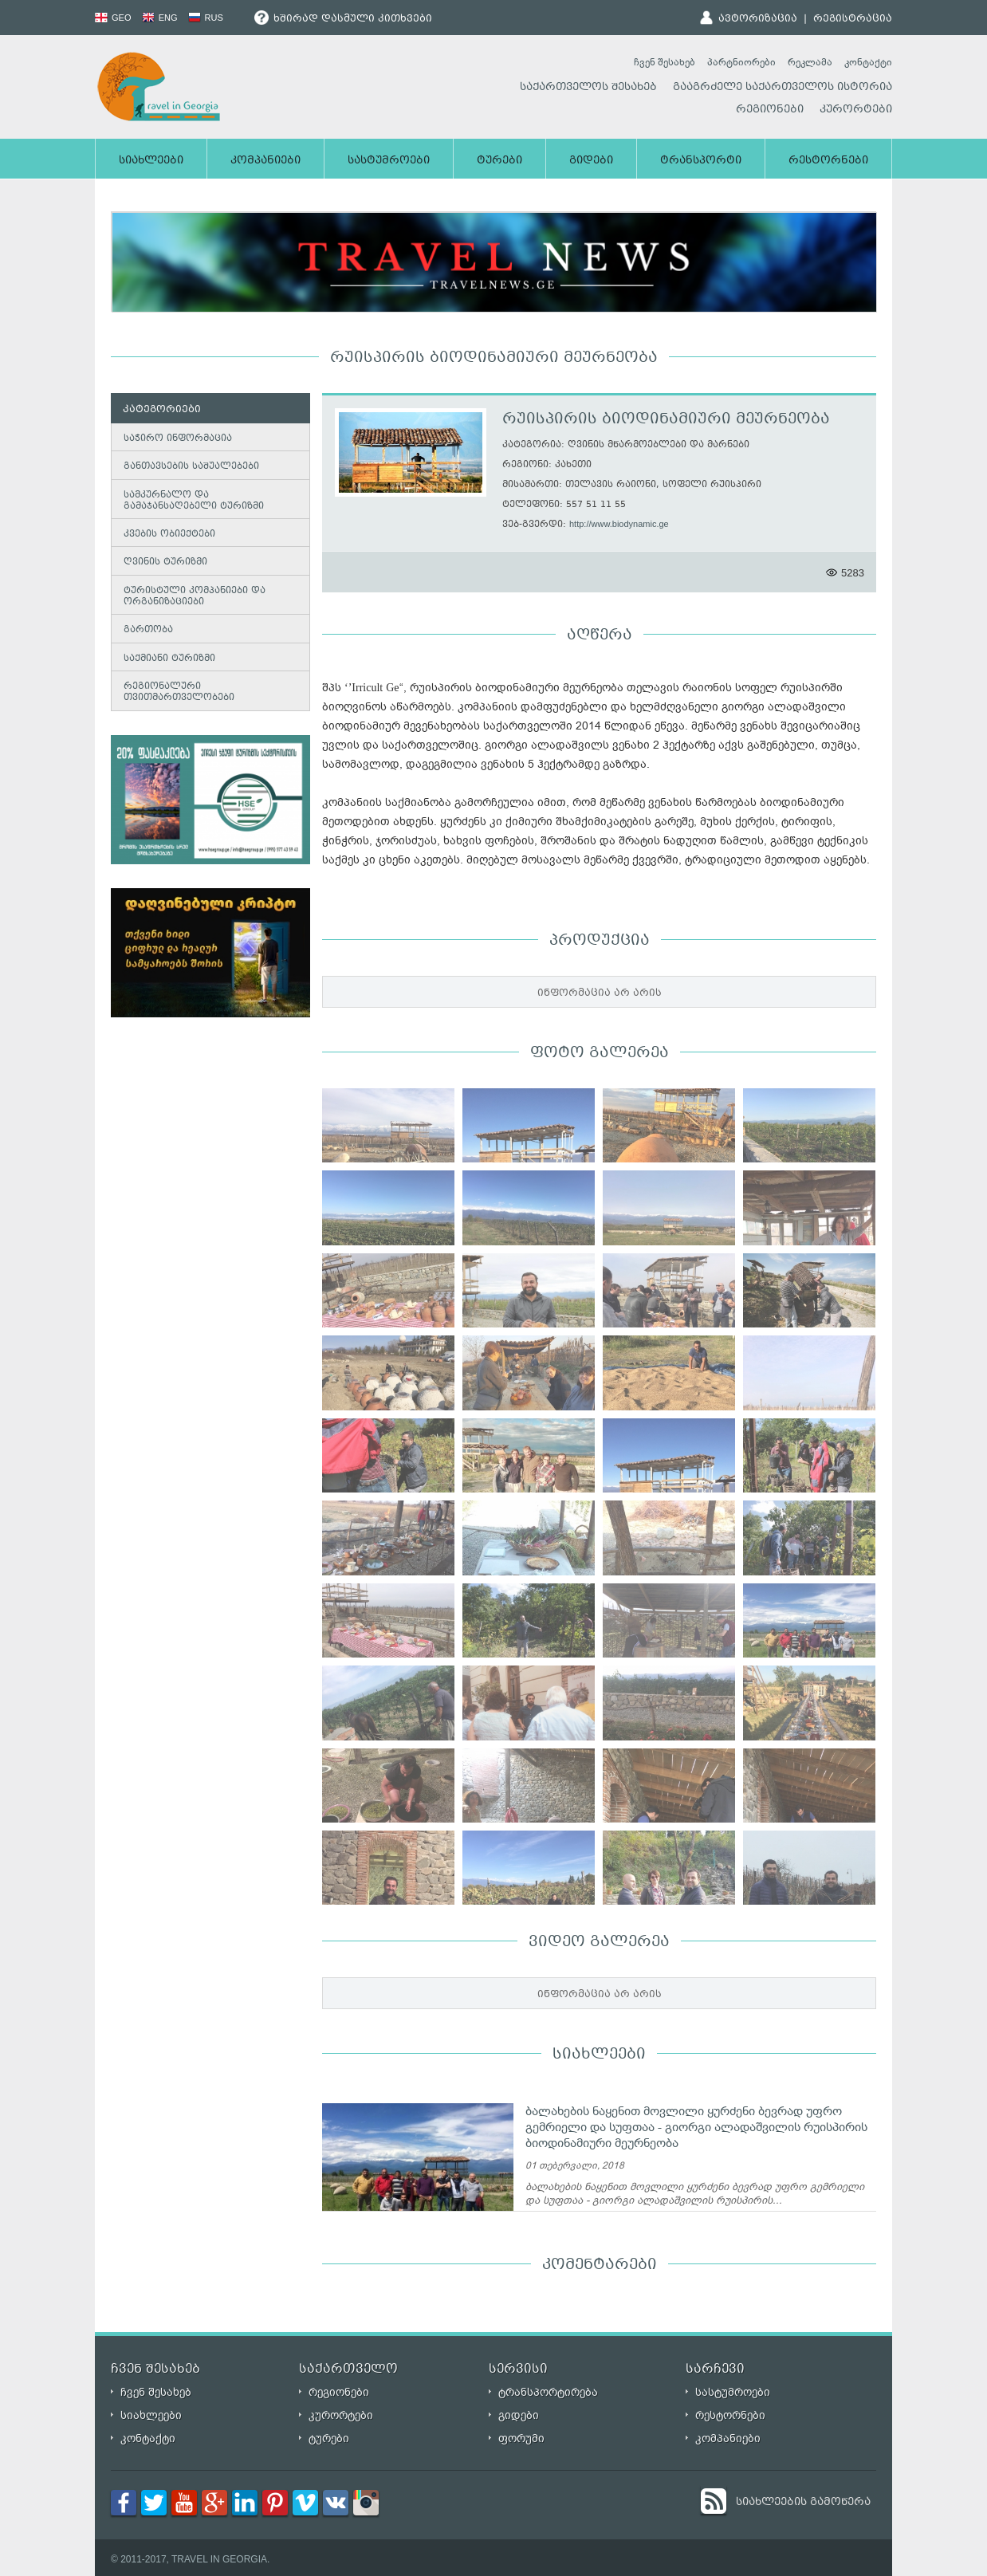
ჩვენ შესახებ (664, 62)
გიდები (591, 161)
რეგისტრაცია (852, 19)
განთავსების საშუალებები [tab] (188, 466)
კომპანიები (265, 161)
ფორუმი (521, 2438)
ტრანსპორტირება (548, 2392)
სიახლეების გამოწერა (803, 2503)
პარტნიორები (741, 62)
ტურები (499, 161)
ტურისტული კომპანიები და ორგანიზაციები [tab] (191, 596)
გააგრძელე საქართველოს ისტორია (782, 88)
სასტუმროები (389, 161)
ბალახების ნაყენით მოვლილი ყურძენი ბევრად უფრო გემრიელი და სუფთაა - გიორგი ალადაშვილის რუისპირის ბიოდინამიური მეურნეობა (696, 2127)
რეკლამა (810, 62)
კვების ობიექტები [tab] (166, 533)
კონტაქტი (868, 62)
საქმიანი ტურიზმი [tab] (166, 658)
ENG (160, 17)
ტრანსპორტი (700, 161)
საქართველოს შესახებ (588, 88)
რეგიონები (770, 110)
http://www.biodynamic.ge (619, 524)
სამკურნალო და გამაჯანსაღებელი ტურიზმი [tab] (190, 501)
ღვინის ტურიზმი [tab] (162, 562)
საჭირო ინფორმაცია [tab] (174, 438)
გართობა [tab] (145, 630)
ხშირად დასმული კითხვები (343, 19)
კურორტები (856, 110)
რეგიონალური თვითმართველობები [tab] (175, 692)
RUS (205, 17)
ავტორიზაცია (757, 19)
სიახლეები (151, 161)
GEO (113, 17)
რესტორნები (828, 161)
